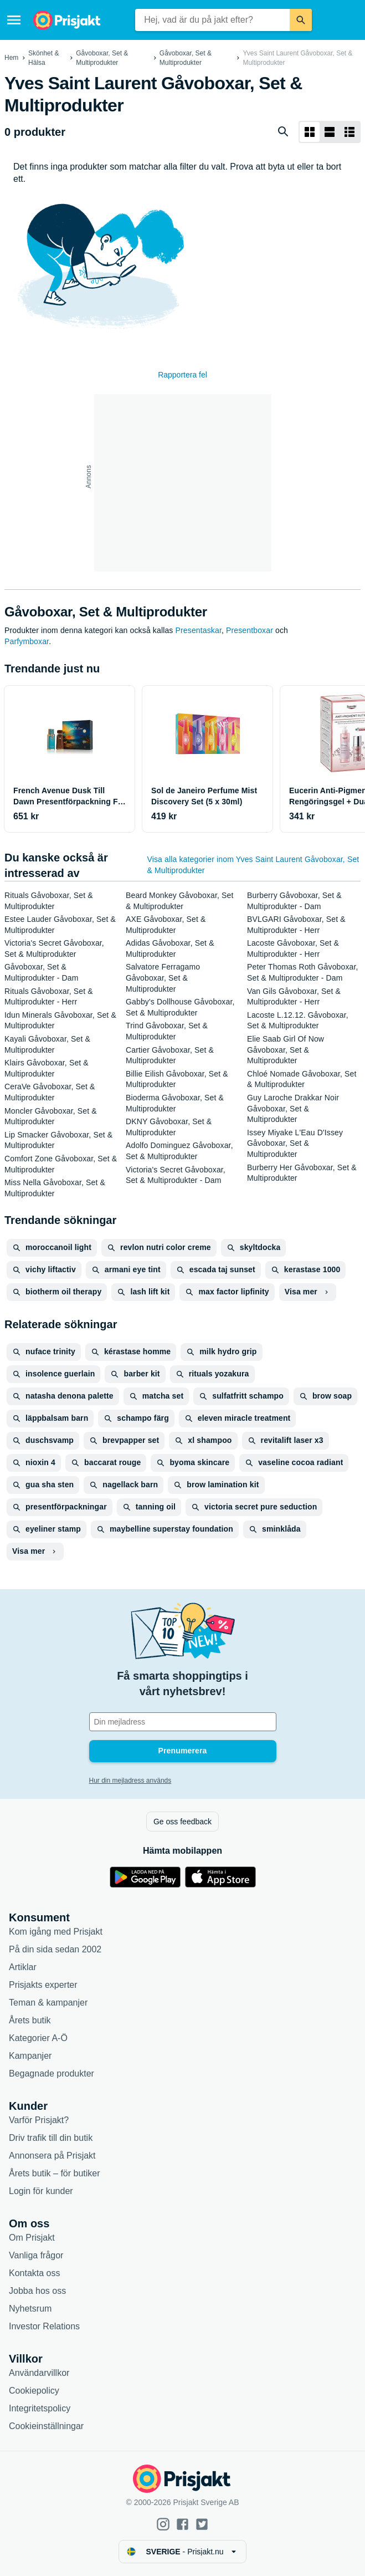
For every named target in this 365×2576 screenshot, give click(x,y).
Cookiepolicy (34, 2390)
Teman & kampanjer (48, 2002)
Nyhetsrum (30, 2308)
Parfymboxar (26, 641)
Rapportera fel (182, 374)
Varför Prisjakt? (39, 2120)
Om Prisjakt (32, 2237)
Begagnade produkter (51, 2073)
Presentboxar (249, 630)
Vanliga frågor (36, 2255)
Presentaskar (199, 630)
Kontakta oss (34, 2273)
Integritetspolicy (39, 2408)
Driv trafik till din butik (50, 2138)
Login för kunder (41, 2191)
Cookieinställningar (46, 2426)
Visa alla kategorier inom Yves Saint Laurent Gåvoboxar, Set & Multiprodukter (253, 865)
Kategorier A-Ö (38, 2038)
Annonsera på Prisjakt (52, 2155)
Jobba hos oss (37, 2291)
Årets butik (30, 2020)
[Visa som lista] (330, 132)
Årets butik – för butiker (54, 2173)
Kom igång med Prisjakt (55, 1931)
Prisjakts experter (43, 1985)
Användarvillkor (39, 2373)
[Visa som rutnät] (310, 132)
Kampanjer (30, 2055)
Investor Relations (44, 2326)
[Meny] (14, 20)
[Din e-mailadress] (182, 1721)
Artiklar (23, 1967)
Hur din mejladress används (130, 1780)
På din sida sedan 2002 (55, 1949)
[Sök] (301, 20)
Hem (11, 58)
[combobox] (212, 20)
